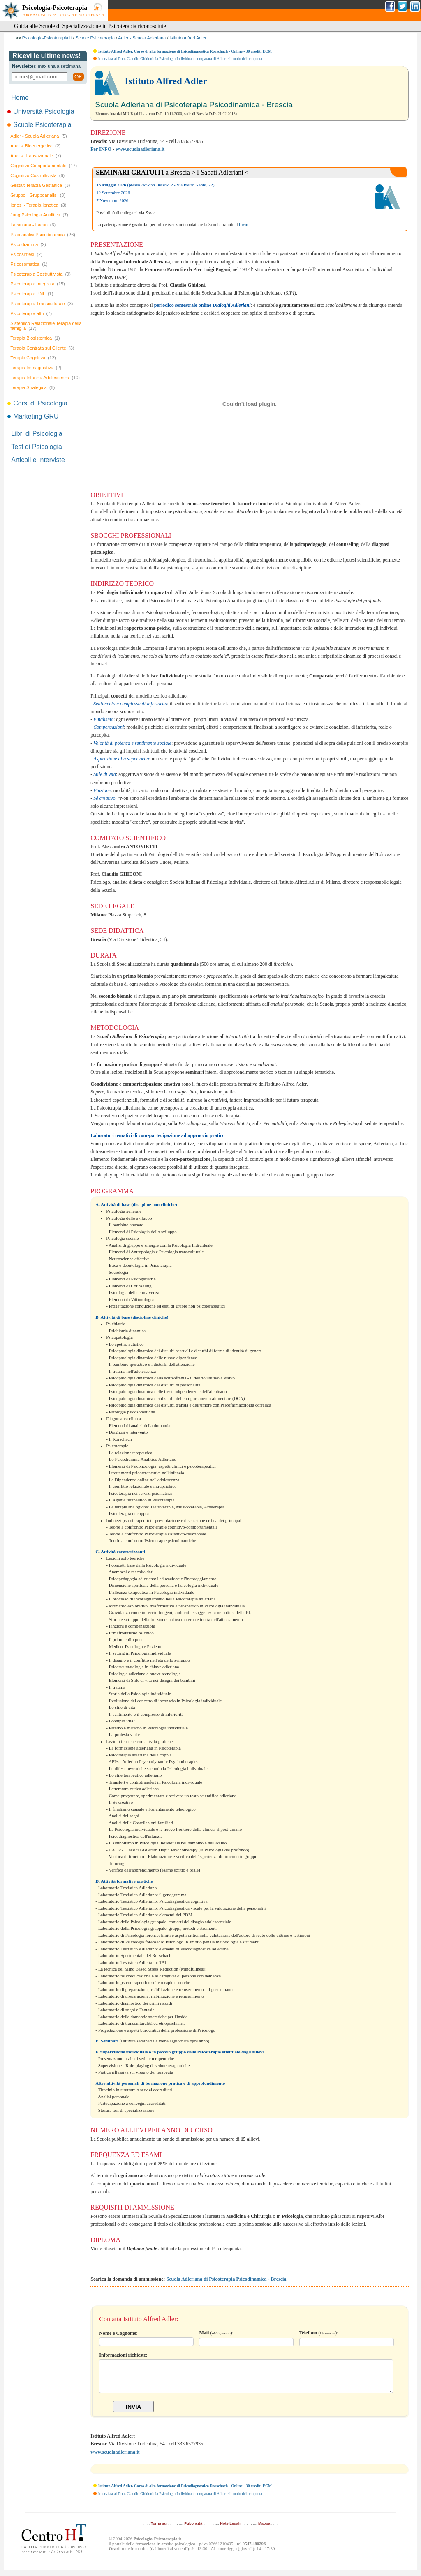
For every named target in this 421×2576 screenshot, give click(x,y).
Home (20, 97)
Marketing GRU (33, 416)
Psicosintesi (26, 254)
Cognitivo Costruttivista (37, 175)
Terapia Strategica (32, 387)
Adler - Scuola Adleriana (142, 37)
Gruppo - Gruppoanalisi (37, 195)
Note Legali (230, 2530)
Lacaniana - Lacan (33, 224)
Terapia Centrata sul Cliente (42, 347)
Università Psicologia (41, 111)
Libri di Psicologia (36, 433)
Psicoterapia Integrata (37, 283)
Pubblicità (193, 2530)
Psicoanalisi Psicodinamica (42, 234)
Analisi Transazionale (35, 155)
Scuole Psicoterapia (94, 37)
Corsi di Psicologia (38, 403)
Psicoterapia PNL (31, 293)
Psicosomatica (28, 264)
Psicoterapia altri (31, 313)
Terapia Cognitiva (33, 357)
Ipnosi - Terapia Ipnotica (38, 205)
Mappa (264, 2530)
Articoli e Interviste (38, 459)
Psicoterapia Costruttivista (40, 274)
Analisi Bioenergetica (35, 145)
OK (78, 77)
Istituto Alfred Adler (187, 37)
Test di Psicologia (36, 446)
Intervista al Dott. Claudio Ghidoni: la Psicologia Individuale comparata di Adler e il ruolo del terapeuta (180, 58)
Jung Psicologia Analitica (39, 214)
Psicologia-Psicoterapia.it (47, 37)
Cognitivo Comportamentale (43, 165)
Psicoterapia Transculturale (41, 303)
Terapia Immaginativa (35, 367)
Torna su (159, 2530)
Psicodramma (28, 244)
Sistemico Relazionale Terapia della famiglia (45, 326)
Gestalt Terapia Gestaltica (40, 185)
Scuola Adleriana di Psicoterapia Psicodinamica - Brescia (227, 2279)
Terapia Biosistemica (35, 338)
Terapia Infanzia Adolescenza (45, 377)
